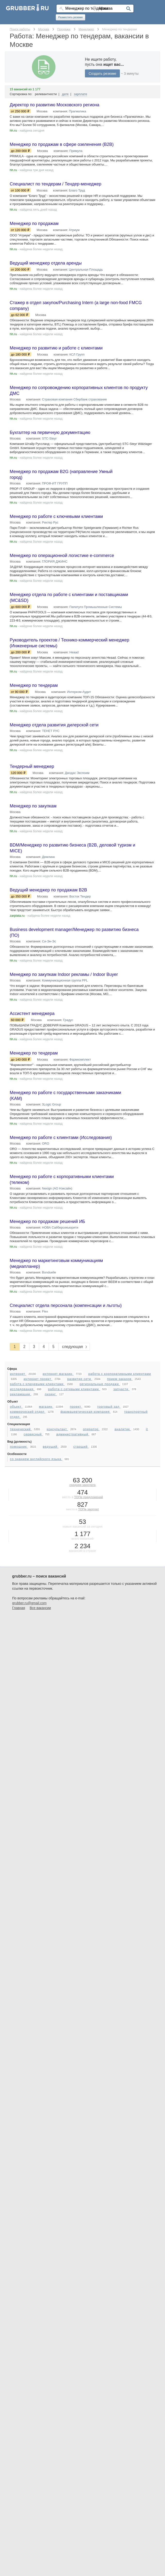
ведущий (50, 1446)
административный (73, 1434)
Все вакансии (40, 1608)
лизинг (51, 1394)
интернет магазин (58, 1374)
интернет (18, 1374)
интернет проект (38, 1379)
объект (16, 1406)
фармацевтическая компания (85, 1411)
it (147, 1429)
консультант (57, 1429)
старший (81, 1446)
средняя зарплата (82, 1485)
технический (21, 1429)
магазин (46, 1406)
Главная (18, 1608)
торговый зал (108, 1406)
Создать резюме (102, 73)
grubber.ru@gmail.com (29, 1603)
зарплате (80, 94)
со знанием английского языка (36, 1459)
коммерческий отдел (28, 1411)
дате (65, 94)
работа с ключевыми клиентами (37, 1384)
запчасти (121, 1389)
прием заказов (119, 1379)
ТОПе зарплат (88, 1509)
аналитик (123, 1429)
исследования (22, 1389)
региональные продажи (100, 1384)
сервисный (33, 1434)
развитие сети (79, 1379)
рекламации (20, 1394)
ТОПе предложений (88, 1497)
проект (76, 1406)
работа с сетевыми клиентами (74, 1389)
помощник (19, 1446)
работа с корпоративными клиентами (119, 1374)
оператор (91, 1429)
